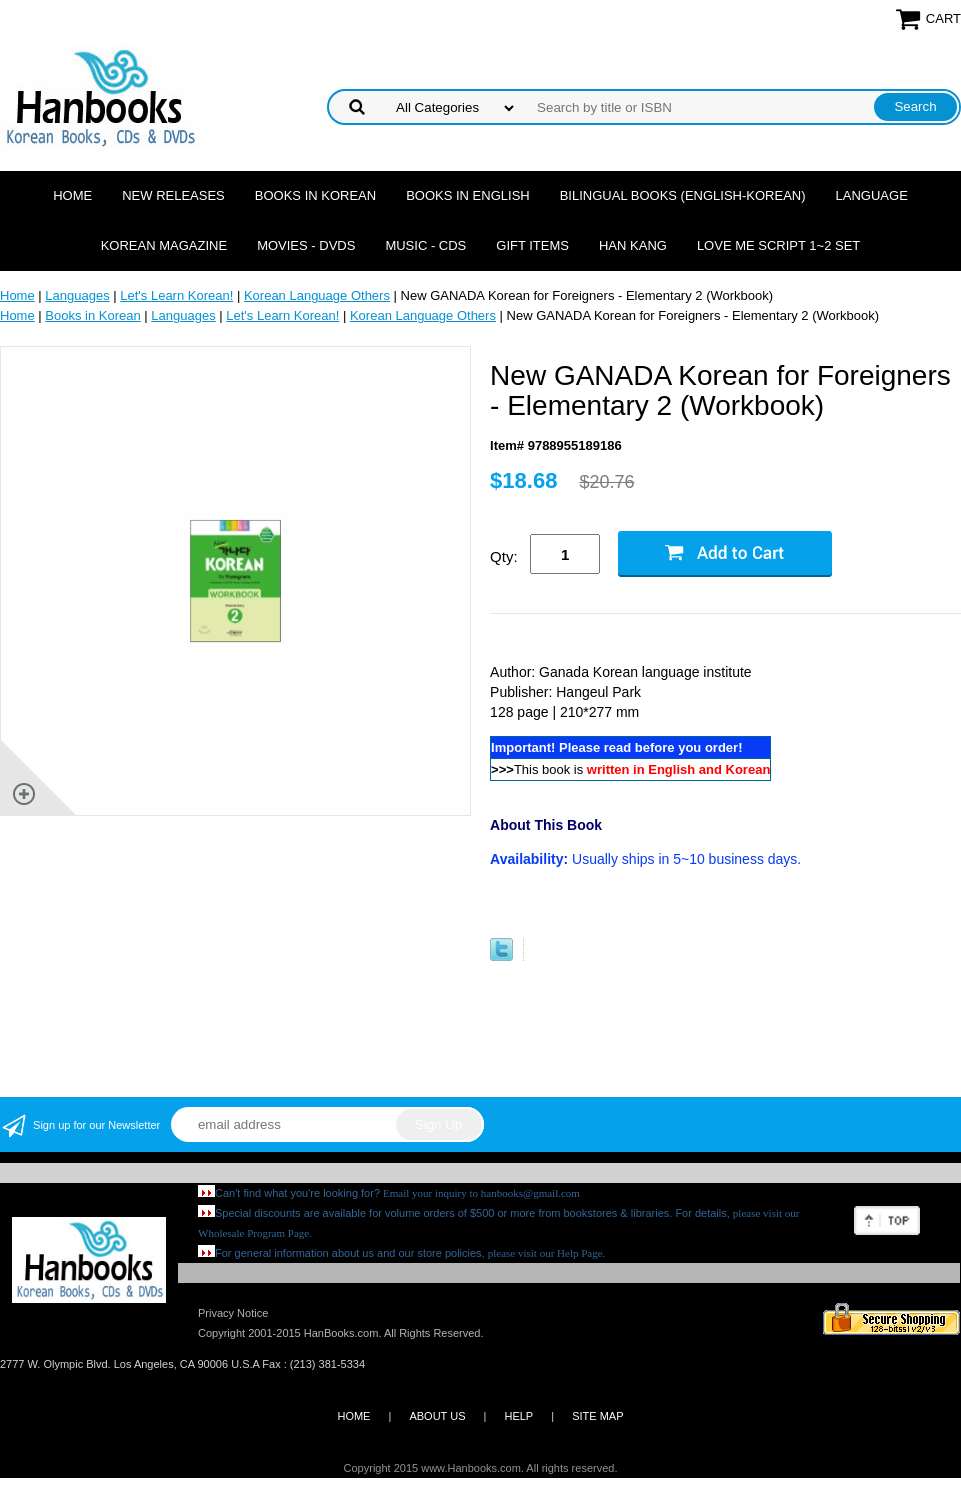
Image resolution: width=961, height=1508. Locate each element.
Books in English (468, 195)
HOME (353, 1416)
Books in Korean (315, 195)
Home (72, 195)
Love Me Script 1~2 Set (778, 245)
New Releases (173, 195)
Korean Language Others (317, 295)
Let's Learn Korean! (176, 295)
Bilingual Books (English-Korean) (683, 195)
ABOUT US (437, 1416)
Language (872, 195)
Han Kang (633, 245)
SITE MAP (597, 1416)
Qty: (504, 556)
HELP (518, 1416)
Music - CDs (425, 245)
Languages (77, 295)
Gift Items (532, 245)
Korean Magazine (164, 245)
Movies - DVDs (306, 245)
